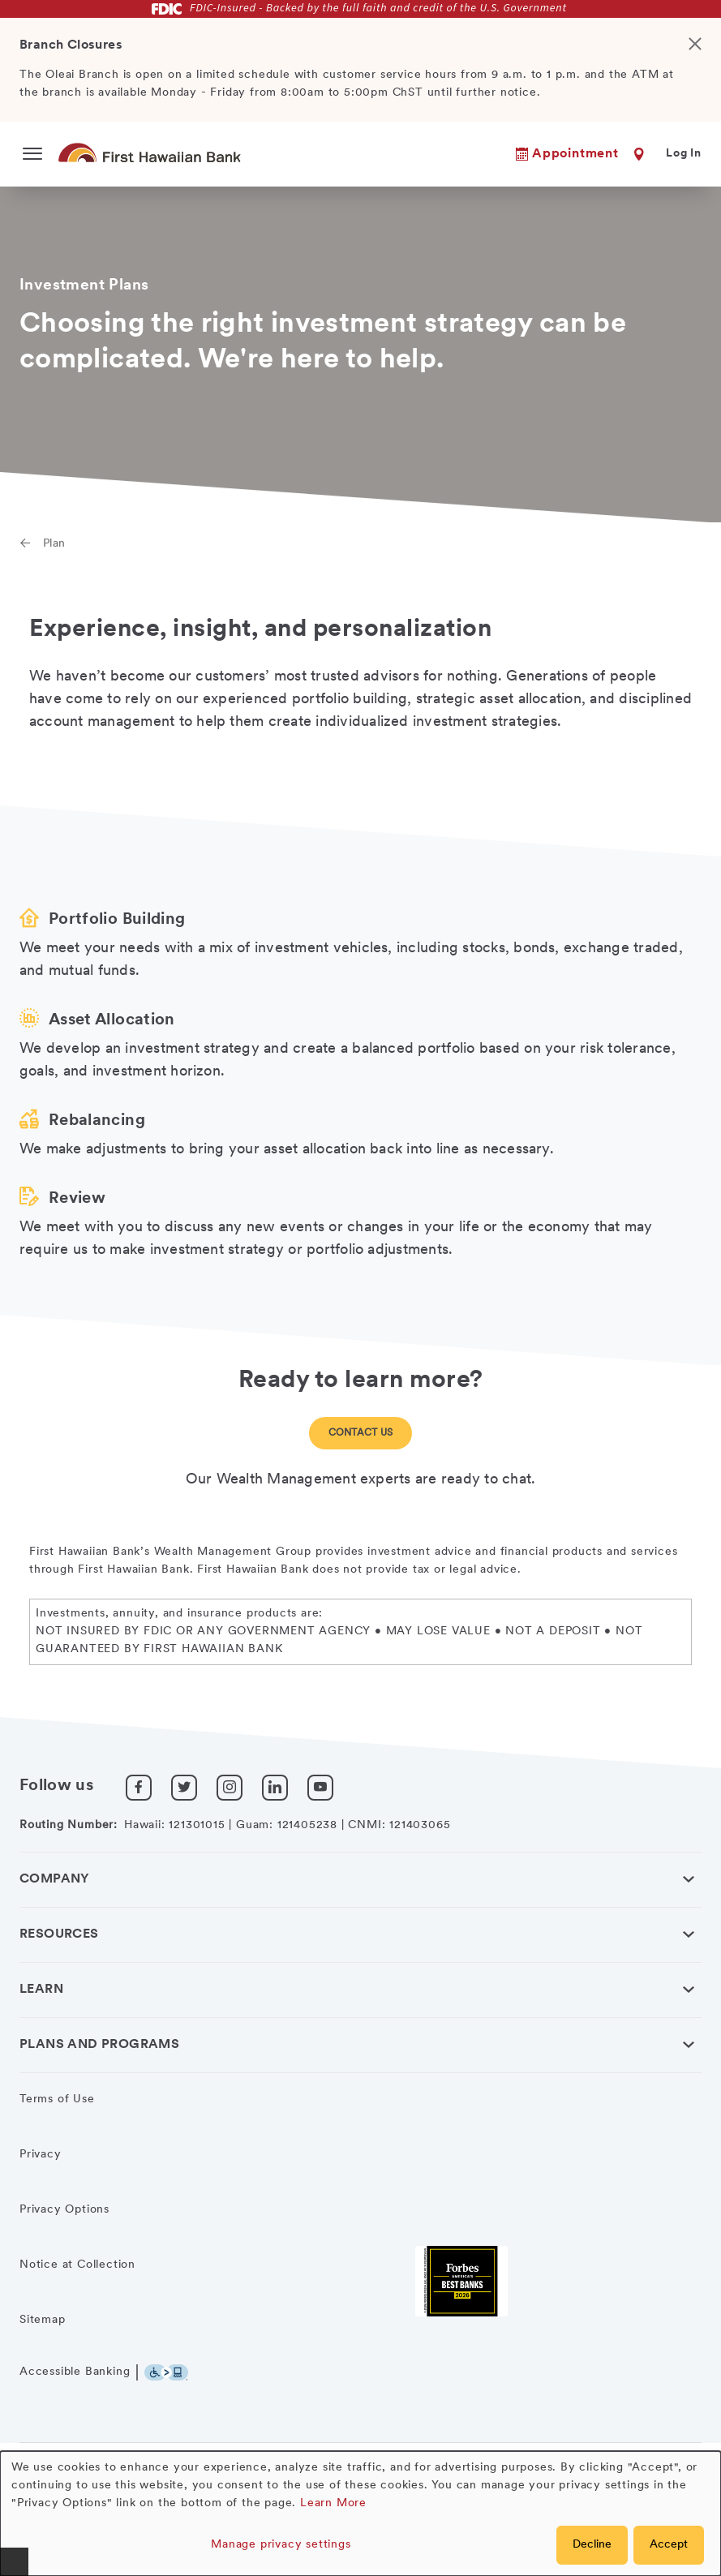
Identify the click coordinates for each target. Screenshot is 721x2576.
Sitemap (42, 2320)
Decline (592, 2545)
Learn (41, 1989)
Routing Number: (68, 1825)
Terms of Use (57, 2099)
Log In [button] (684, 154)
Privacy (40, 2155)
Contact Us (360, 1433)
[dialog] (360, 2513)
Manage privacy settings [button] (280, 2545)
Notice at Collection (77, 2265)
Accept (669, 2545)
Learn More (333, 2503)
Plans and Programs (99, 2044)
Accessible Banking (74, 2372)
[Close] (702, 70)
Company (54, 1879)
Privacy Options (64, 2210)
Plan (54, 544)
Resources (59, 1934)
